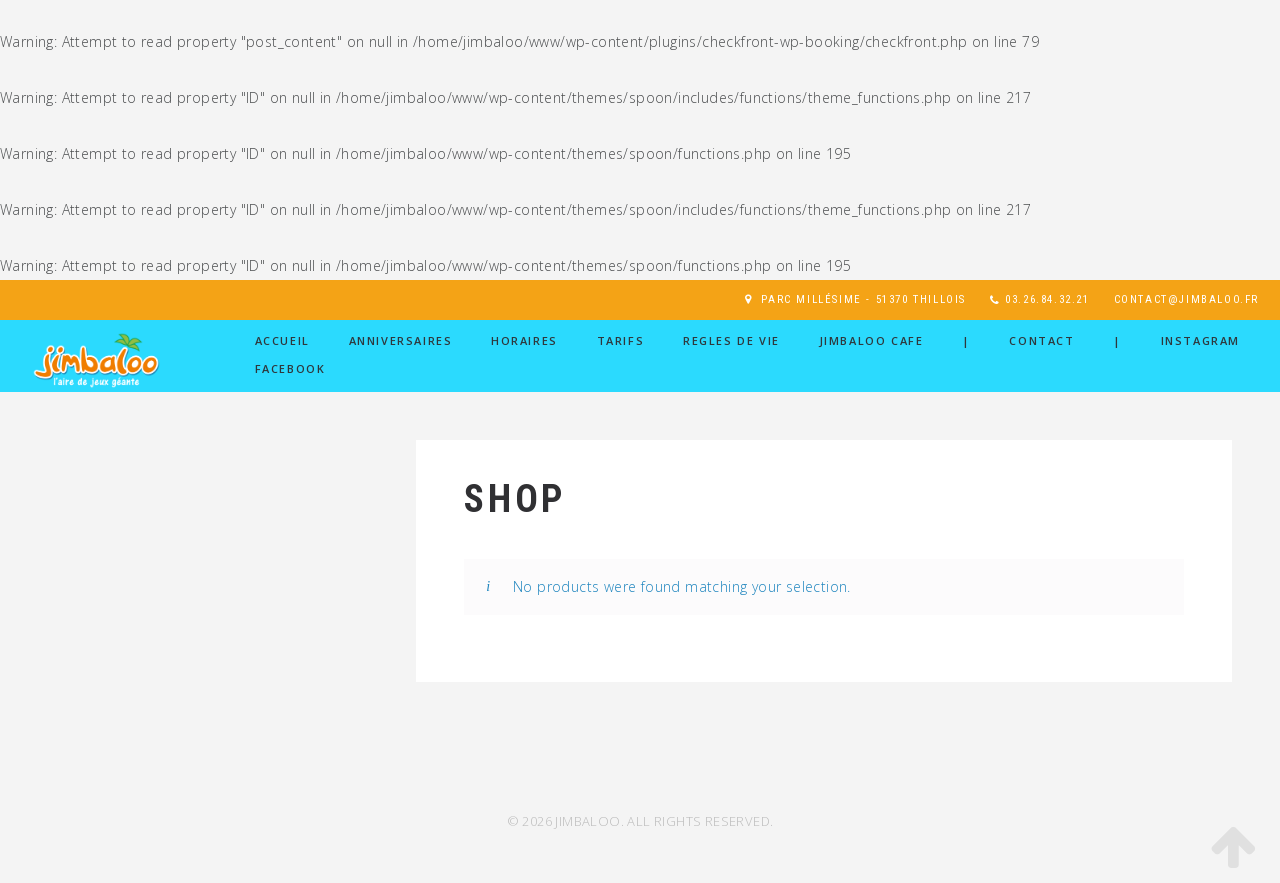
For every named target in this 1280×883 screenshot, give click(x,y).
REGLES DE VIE (731, 340)
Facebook (290, 368)
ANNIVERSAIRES (401, 340)
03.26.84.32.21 (1047, 299)
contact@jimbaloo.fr (1186, 299)
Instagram (1200, 340)
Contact (1041, 340)
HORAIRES (524, 340)
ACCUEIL (282, 340)
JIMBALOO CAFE (871, 340)
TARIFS (621, 340)
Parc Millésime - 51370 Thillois (863, 299)
